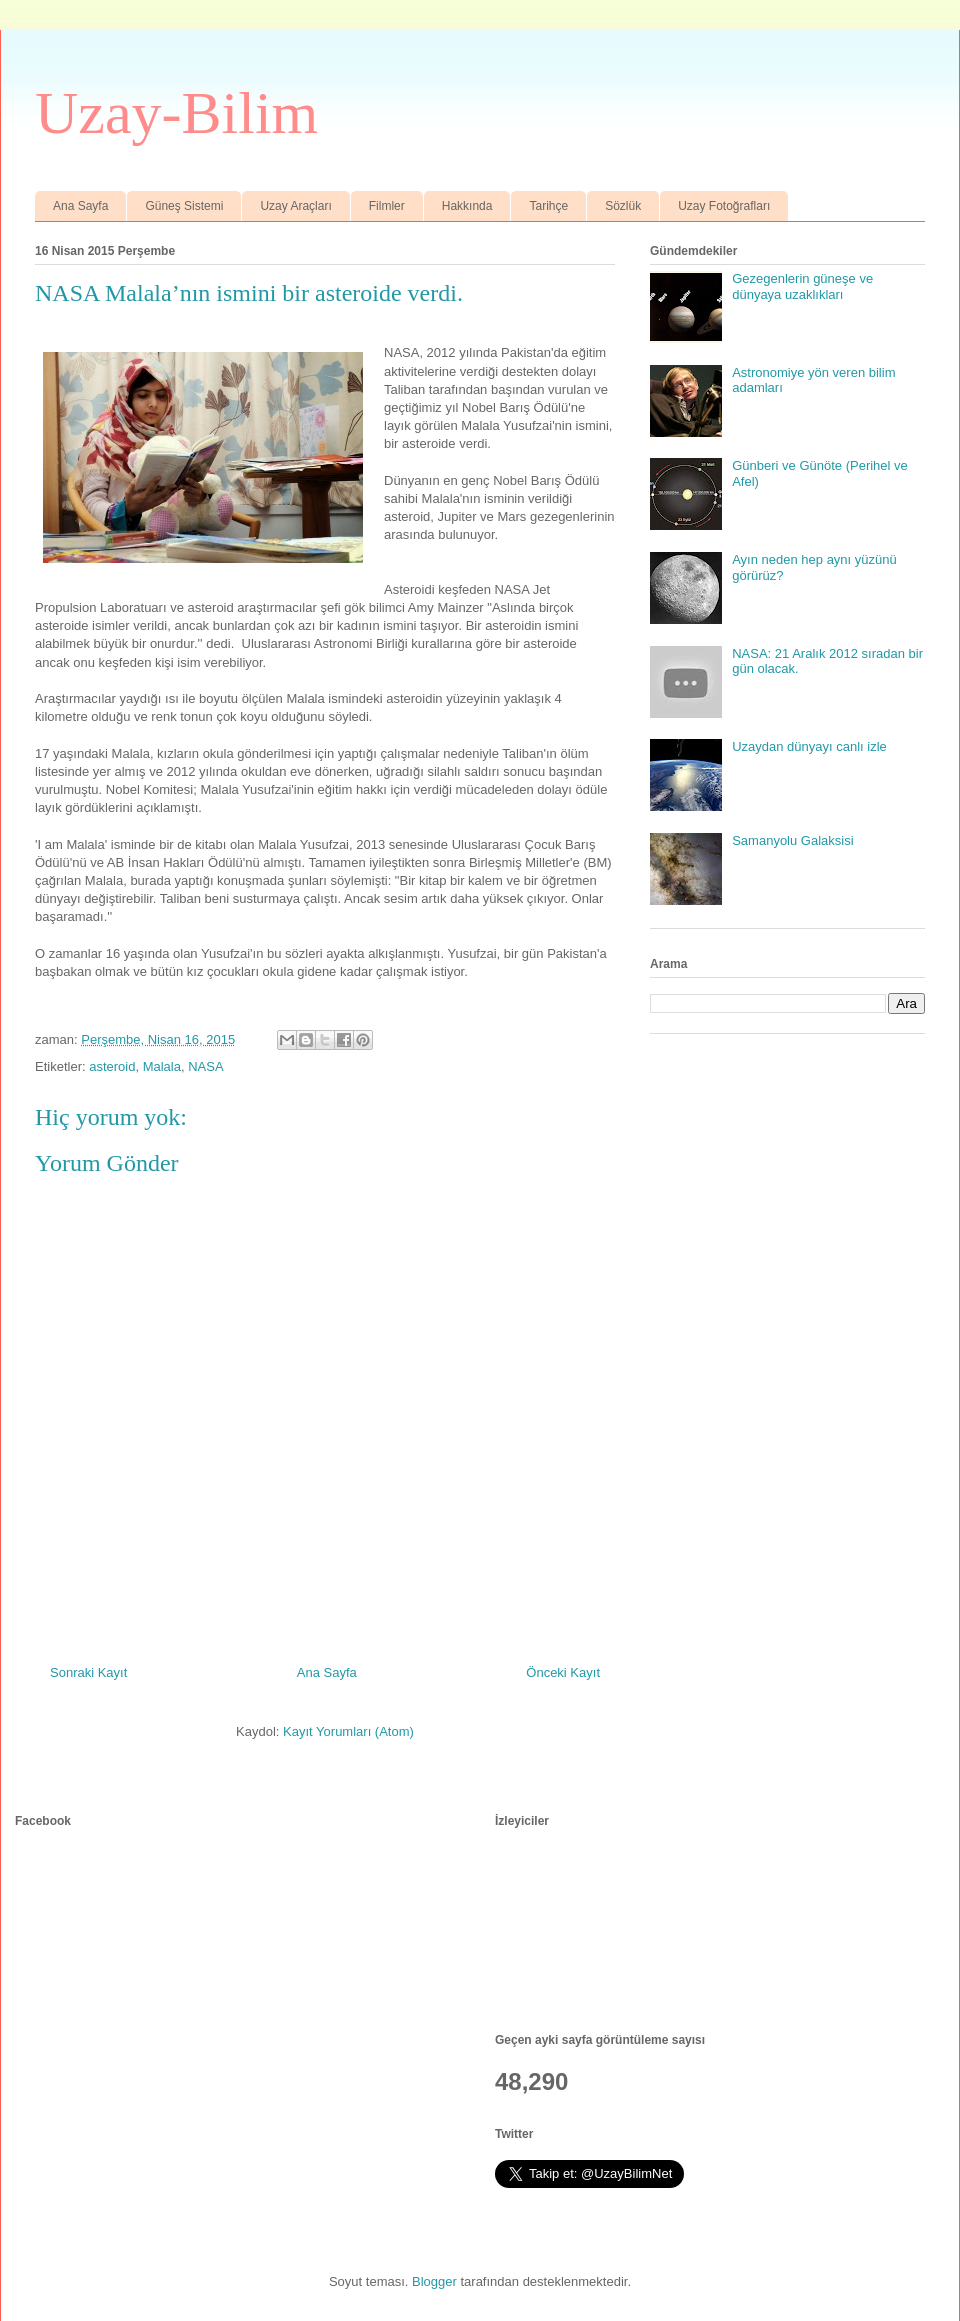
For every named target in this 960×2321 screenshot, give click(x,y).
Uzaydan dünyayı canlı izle (809, 746)
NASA (205, 1066)
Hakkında (467, 206)
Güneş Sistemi (184, 206)
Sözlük (623, 206)
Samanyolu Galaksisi (792, 840)
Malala (162, 1066)
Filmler (387, 206)
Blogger (434, 2281)
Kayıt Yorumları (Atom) (348, 1731)
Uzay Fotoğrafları (724, 206)
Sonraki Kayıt (88, 1672)
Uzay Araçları (295, 206)
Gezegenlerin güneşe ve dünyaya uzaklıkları (802, 286)
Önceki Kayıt (563, 1672)
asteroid (112, 1066)
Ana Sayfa (80, 206)
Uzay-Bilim (176, 113)
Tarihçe (548, 206)
